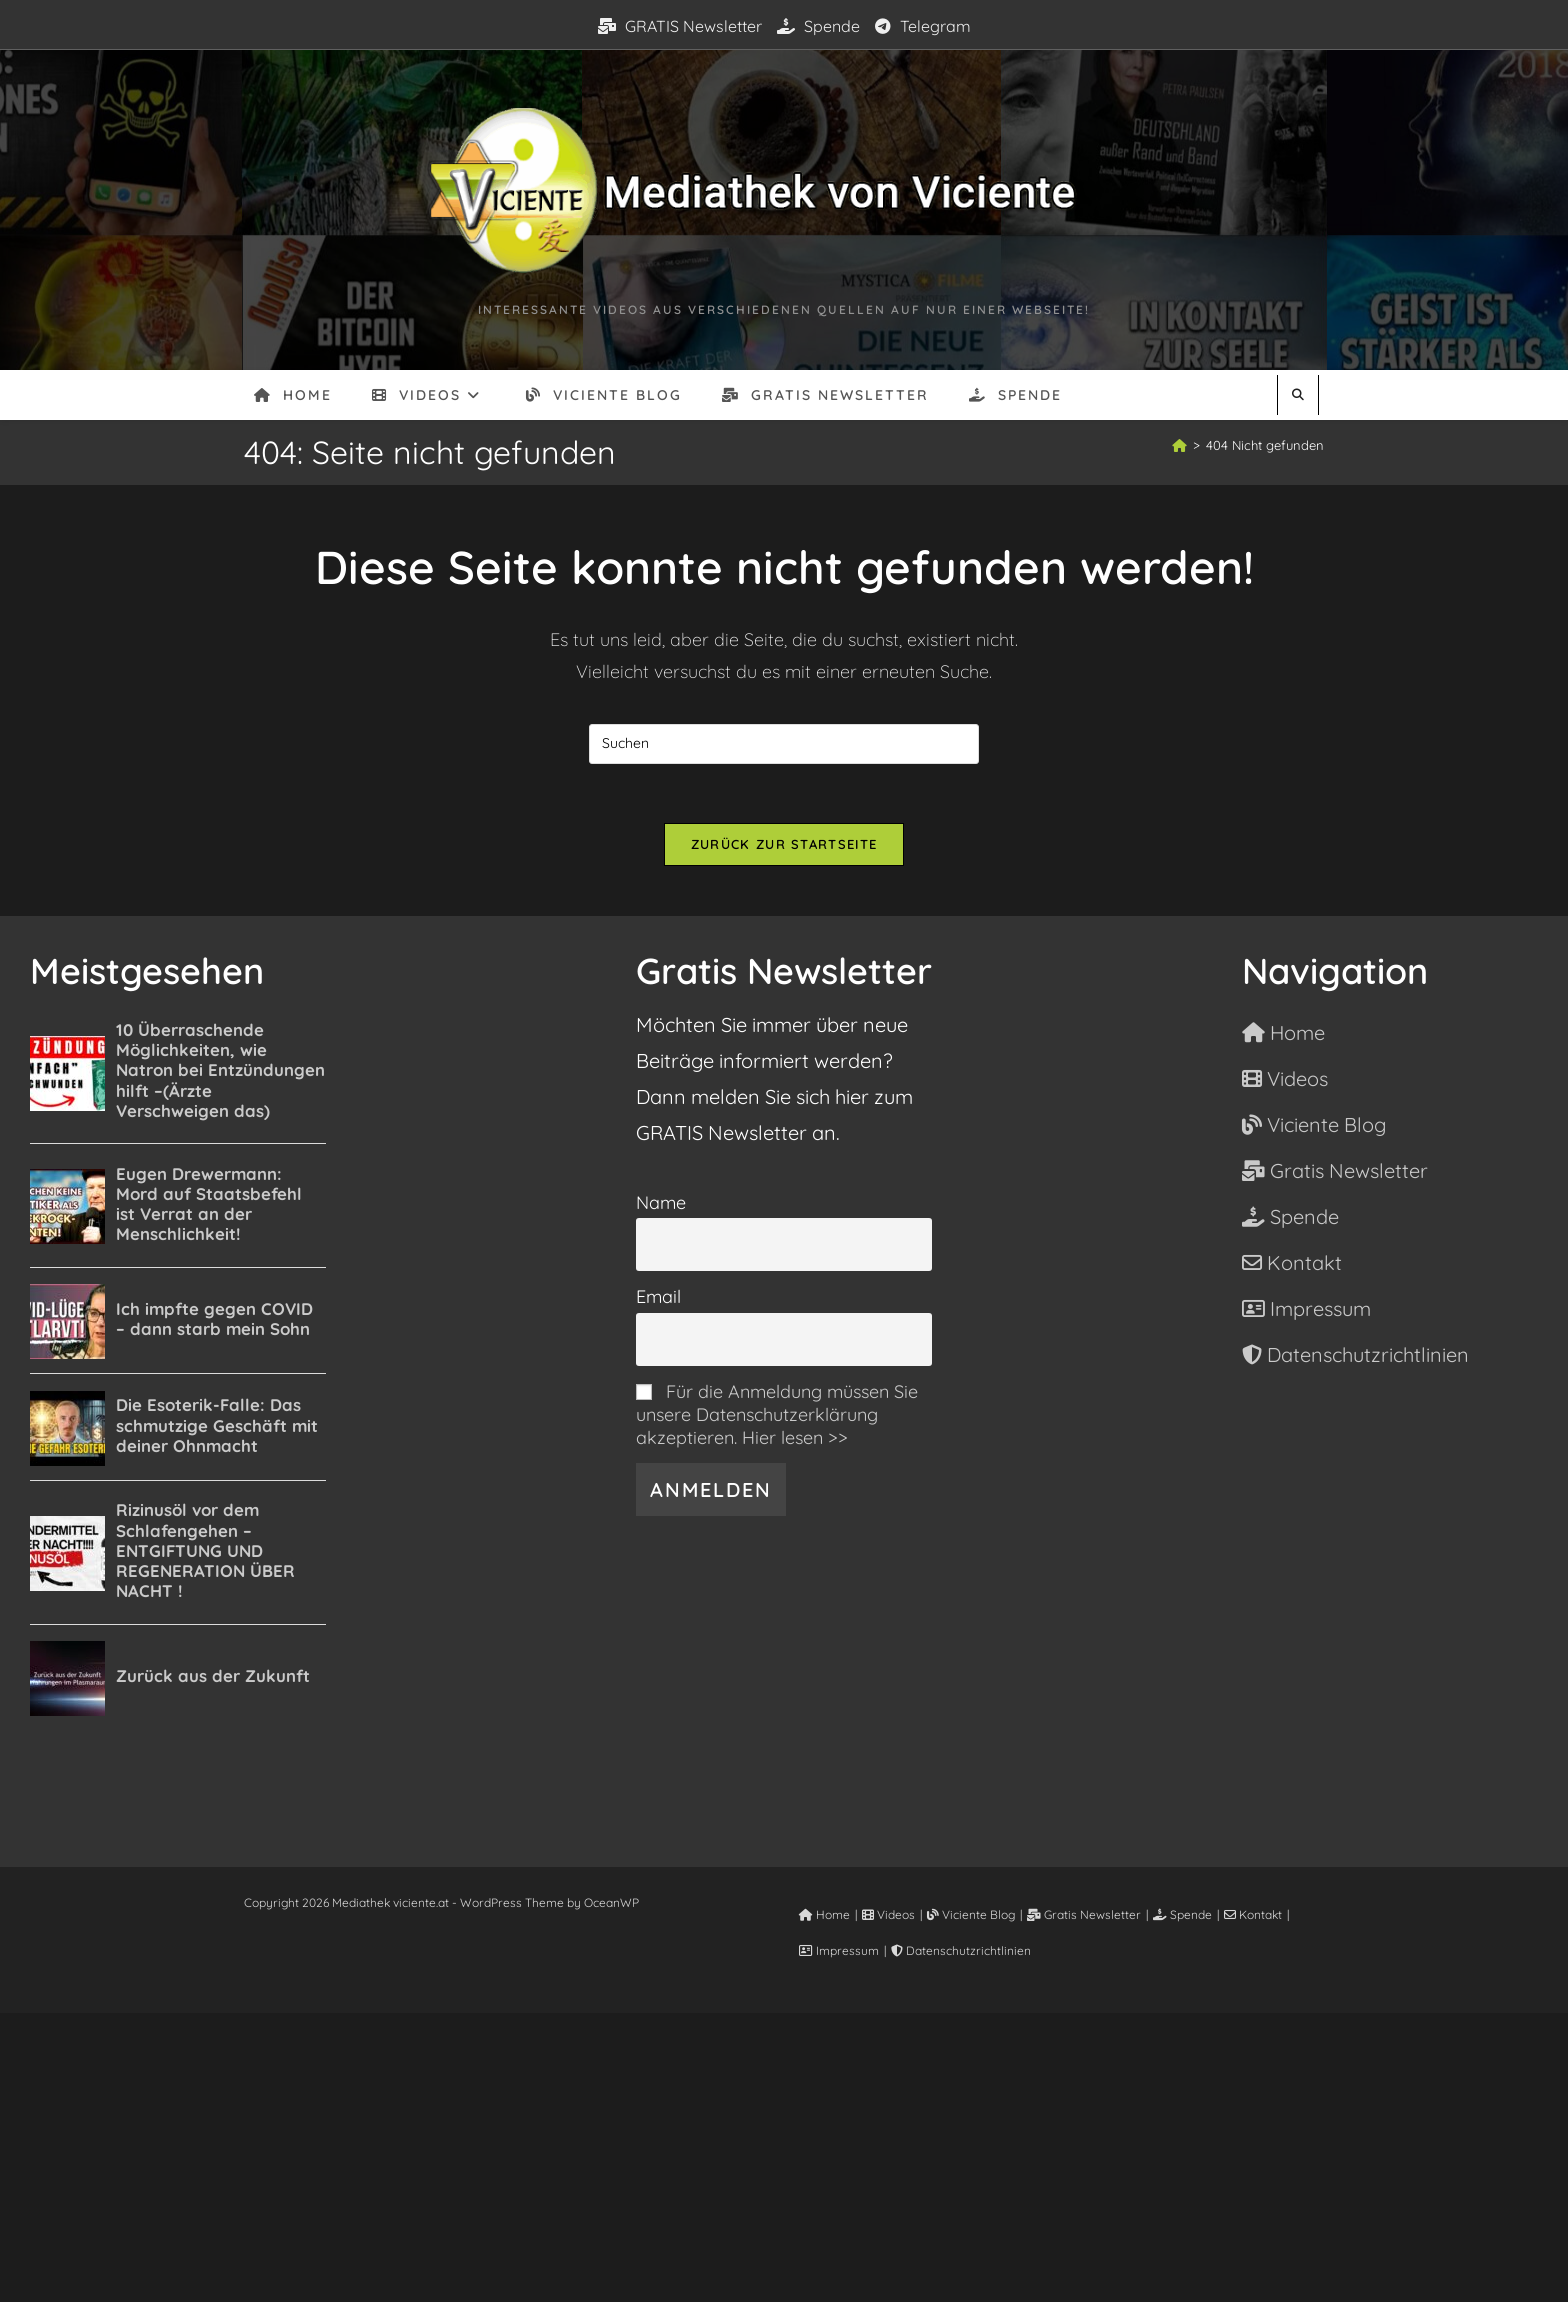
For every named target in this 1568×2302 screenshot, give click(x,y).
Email (658, 1297)
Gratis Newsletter (1084, 1915)
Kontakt (1253, 1915)
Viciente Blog (971, 1915)
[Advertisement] (784, 2154)
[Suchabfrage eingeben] (784, 744)
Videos (888, 1915)
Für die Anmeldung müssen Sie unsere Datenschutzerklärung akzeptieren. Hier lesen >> (777, 1414)
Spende (818, 26)
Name (661, 1202)
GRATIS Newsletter (680, 26)
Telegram (923, 26)
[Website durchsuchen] (1298, 395)
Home (824, 1915)
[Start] (1179, 445)
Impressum (839, 1951)
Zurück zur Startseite (784, 845)
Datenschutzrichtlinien (961, 1951)
